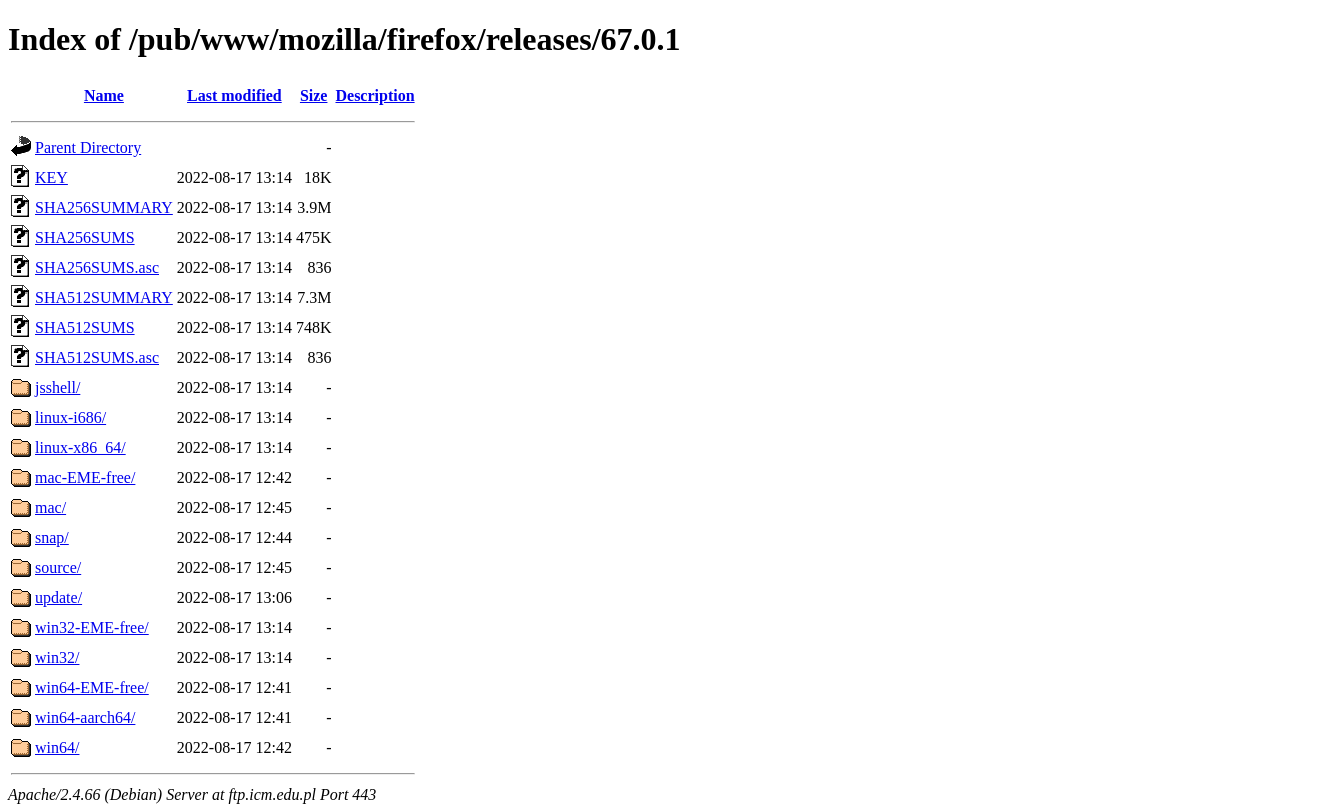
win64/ (57, 747)
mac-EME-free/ (85, 477)
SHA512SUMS (85, 327)
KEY (51, 177)
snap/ (52, 537)
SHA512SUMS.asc (97, 357)
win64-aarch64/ (85, 717)
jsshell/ (57, 387)
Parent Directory (88, 147)
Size (314, 95)
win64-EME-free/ (92, 687)
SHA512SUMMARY (104, 297)
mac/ (50, 507)
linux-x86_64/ (80, 447)
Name (104, 95)
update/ (58, 597)
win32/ (57, 657)
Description (374, 95)
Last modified (234, 95)
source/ (58, 567)
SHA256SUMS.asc (97, 267)
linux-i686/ (70, 417)
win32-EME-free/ (92, 627)
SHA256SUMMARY (104, 207)
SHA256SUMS (85, 237)
